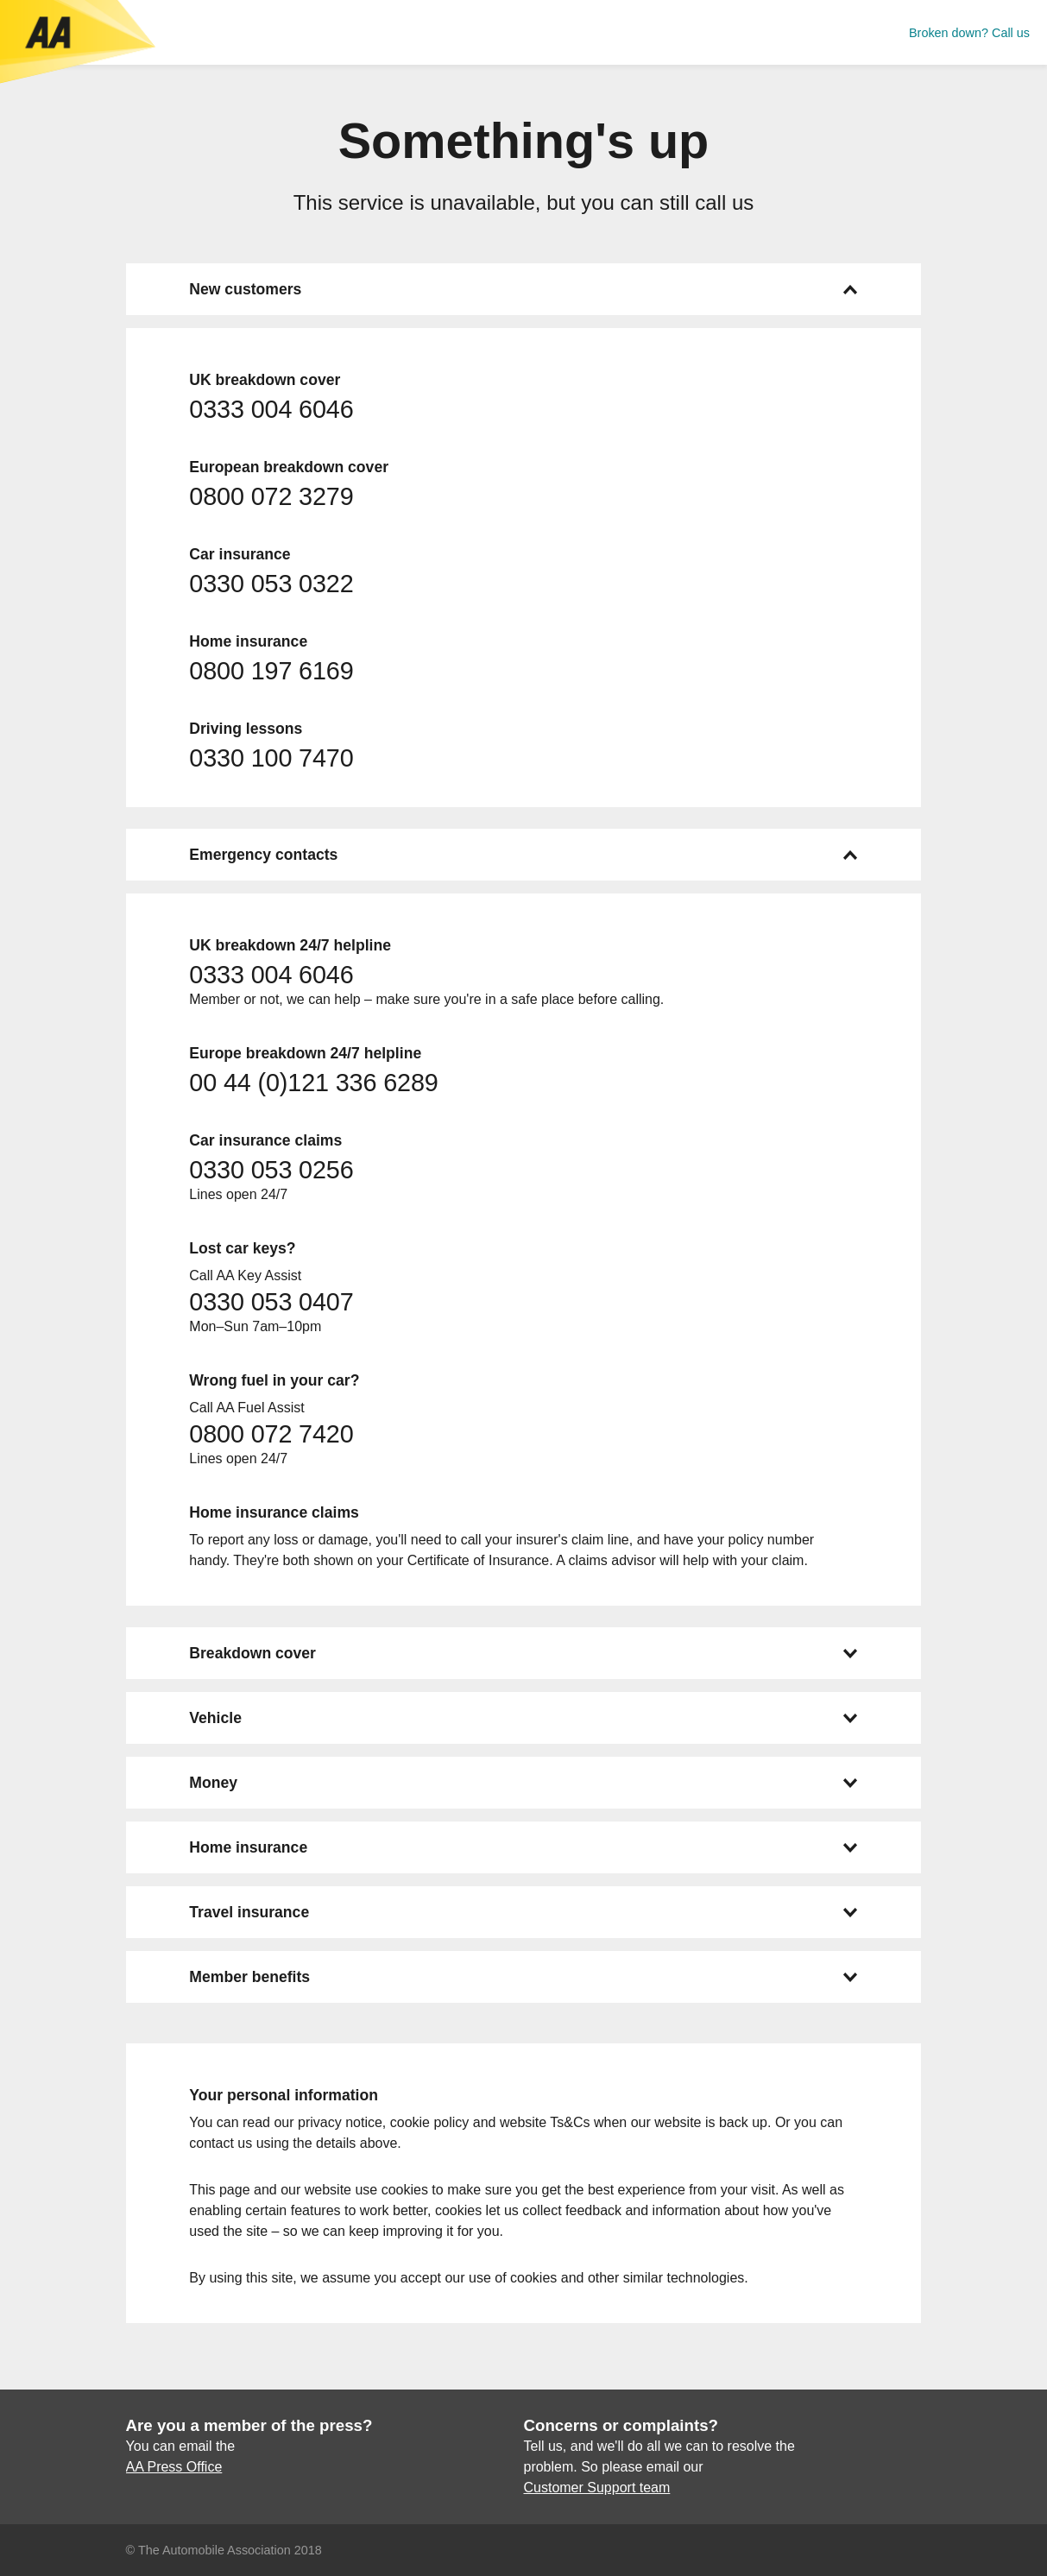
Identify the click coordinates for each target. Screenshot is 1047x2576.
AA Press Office (174, 2466)
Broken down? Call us (969, 33)
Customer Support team (596, 2487)
